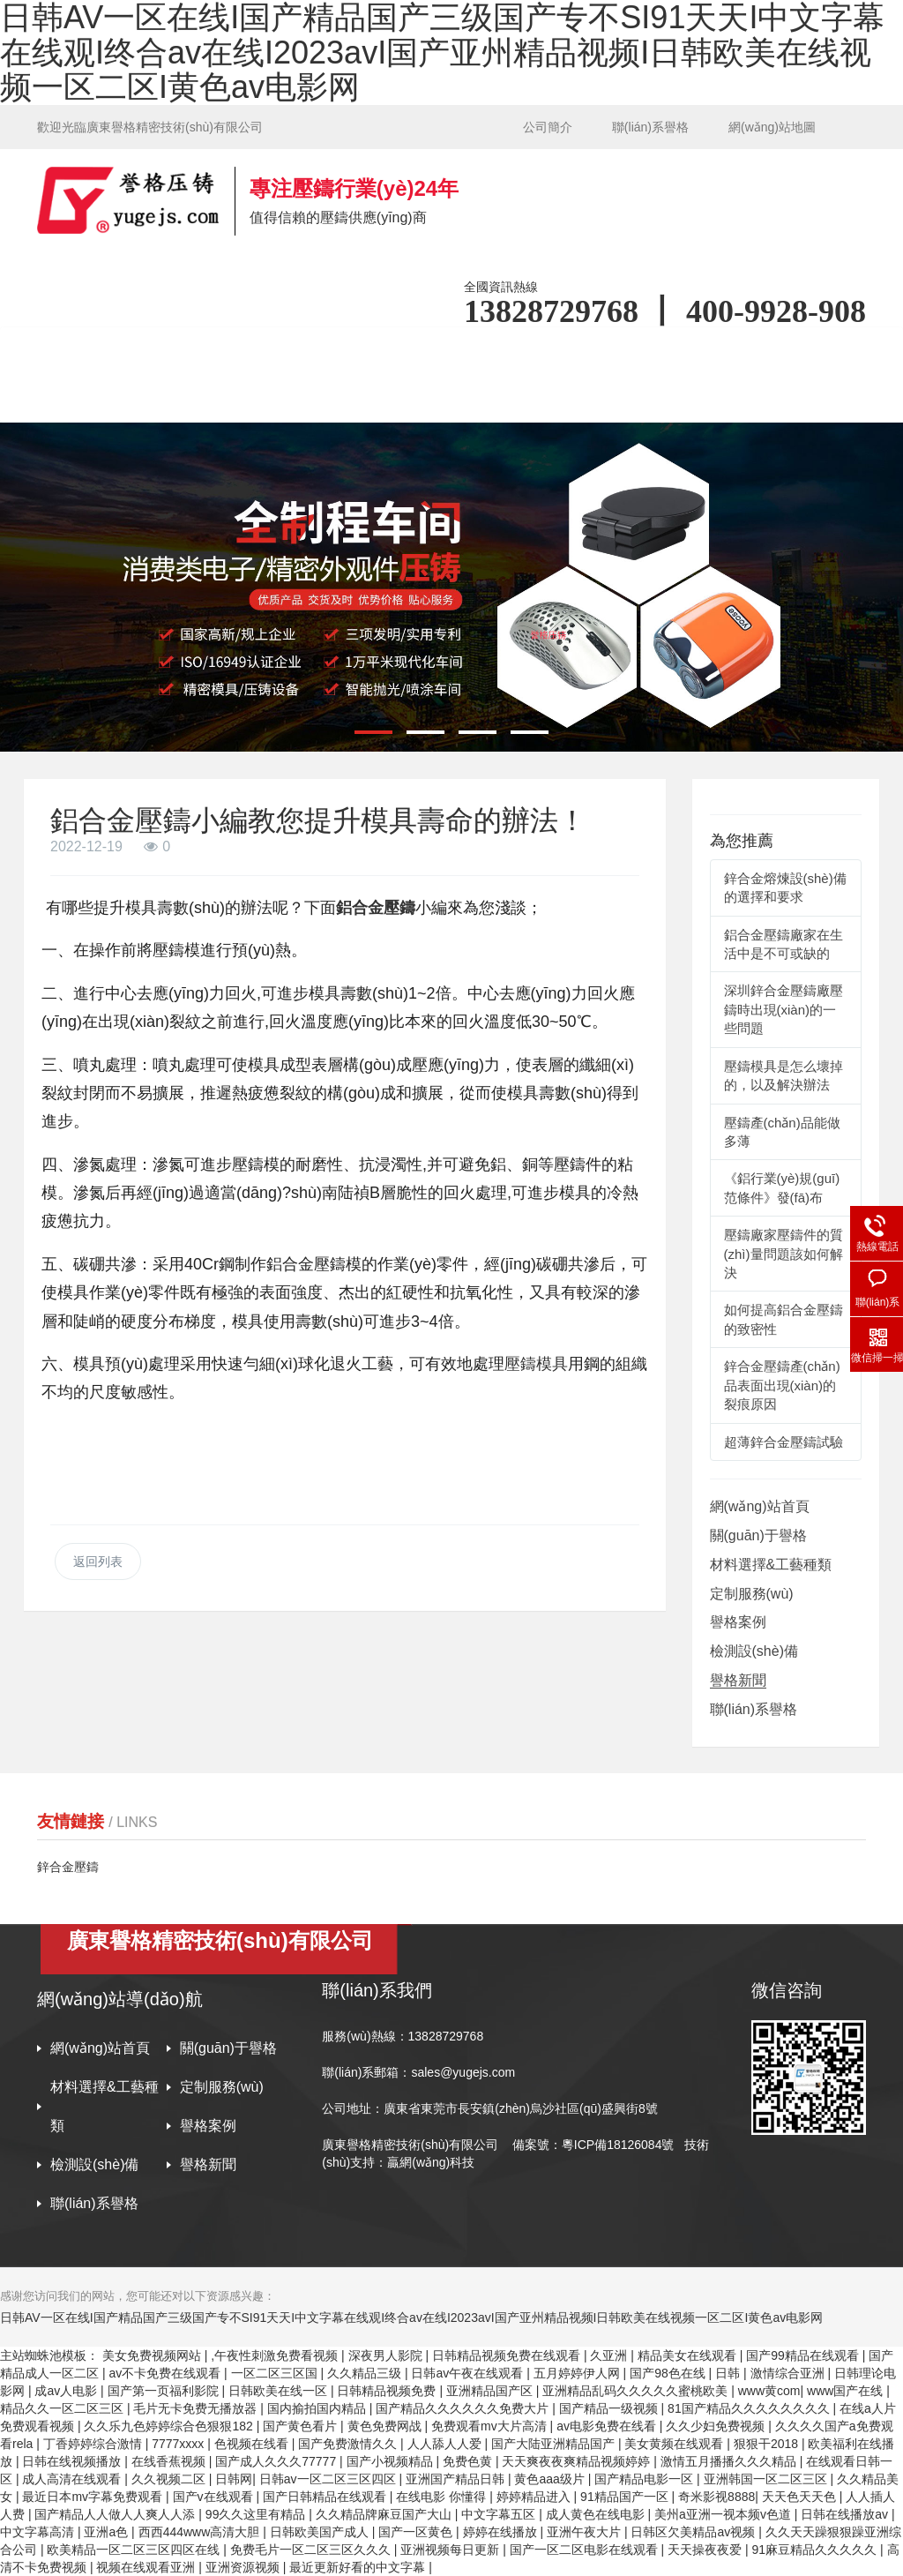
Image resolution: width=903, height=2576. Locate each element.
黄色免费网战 (386, 2426)
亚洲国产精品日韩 (457, 2479)
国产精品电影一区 (645, 2479)
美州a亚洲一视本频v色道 (724, 2514)
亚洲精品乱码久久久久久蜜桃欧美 (636, 2391)
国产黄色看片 (301, 2426)
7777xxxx (179, 2444)
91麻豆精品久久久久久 (816, 2549)
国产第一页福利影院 (165, 2391)
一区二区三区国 (276, 2373)
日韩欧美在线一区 (279, 2391)
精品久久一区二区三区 (63, 2408)
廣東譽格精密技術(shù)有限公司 (410, 2145)
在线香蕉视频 (170, 2461)
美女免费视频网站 (153, 2355)
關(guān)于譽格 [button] (273, 350)
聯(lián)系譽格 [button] (374, 398)
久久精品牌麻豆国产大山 (385, 2514)
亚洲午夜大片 (585, 2532)
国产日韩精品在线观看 (326, 2497)
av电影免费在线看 (608, 2426)
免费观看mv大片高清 (490, 2426)
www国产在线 (846, 2391)
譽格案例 (722, 350)
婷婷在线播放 (502, 2532)
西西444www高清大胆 (201, 2532)
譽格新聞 (738, 1680)
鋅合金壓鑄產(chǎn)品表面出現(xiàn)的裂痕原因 (782, 1385)
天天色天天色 (801, 2497)
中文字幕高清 (39, 2532)
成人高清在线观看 (73, 2479)
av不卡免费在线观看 (166, 2373)
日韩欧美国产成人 (321, 2532)
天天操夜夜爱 (706, 2549)
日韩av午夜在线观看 (468, 2373)
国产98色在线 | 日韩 (686, 2373)
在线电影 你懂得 (442, 2497)
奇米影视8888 (716, 2497)
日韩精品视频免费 (388, 2391)
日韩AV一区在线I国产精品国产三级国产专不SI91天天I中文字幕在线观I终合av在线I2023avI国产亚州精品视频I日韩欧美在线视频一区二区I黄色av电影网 (411, 2317)
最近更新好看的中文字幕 (359, 2567)
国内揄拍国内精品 (318, 2408)
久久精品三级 (366, 2373)
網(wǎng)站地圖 (772, 127)
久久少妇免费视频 (717, 2426)
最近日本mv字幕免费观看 (94, 2497)
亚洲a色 (107, 2532)
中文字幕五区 (500, 2514)
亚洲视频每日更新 (451, 2549)
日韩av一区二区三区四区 (329, 2479)
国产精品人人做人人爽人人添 (116, 2514)
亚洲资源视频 (244, 2567)
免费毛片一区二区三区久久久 (312, 2549)
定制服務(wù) (752, 1593)
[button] (373, 732)
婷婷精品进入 (535, 2497)
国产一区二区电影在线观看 (585, 2549)
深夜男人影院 (387, 2355)
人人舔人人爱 (446, 2444)
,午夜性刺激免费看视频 (276, 2355)
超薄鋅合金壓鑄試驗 (783, 1441)
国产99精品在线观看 (804, 2355)
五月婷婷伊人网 (578, 2373)
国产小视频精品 (392, 2461)
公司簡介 (547, 127)
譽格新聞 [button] (243, 398)
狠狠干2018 (768, 2444)
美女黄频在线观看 (675, 2444)
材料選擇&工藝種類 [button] (437, 350)
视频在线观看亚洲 (147, 2567)
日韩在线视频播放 (73, 2461)
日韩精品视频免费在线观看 (508, 2355)
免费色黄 (469, 2461)
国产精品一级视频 (610, 2408)
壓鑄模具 (536, 1364)
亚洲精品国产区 (491, 2391)
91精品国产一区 (625, 2497)
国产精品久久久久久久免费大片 (464, 2408)
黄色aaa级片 (550, 2479)
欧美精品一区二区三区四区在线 (135, 2549)
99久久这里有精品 (257, 2514)
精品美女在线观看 (689, 2355)
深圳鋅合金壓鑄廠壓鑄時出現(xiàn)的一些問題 (783, 1009)
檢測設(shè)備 (117, 398)
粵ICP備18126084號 (620, 2145)
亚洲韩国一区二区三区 (767, 2479)
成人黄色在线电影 (597, 2514)
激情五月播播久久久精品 (730, 2461)
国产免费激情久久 (349, 2444)
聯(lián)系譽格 (650, 127)
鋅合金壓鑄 (68, 1867)
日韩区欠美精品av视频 (694, 2532)
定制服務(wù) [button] (594, 350)
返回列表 (98, 1561)
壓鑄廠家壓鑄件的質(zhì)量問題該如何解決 (783, 1253)
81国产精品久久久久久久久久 (750, 2408)
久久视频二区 (170, 2479)
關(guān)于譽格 (758, 1535)
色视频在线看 (253, 2444)
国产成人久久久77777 (277, 2461)
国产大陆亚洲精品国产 (554, 2444)
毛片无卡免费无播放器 (196, 2408)
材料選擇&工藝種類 (771, 1564)
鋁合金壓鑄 (375, 908)
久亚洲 (610, 2355)
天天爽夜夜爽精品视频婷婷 (577, 2461)
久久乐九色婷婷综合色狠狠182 (170, 2426)
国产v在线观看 (215, 2497)
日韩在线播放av (846, 2514)
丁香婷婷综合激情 (94, 2444)
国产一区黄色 (417, 2532)
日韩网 (233, 2479)
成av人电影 (67, 2391)
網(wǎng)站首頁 (123, 350)
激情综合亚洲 (789, 2373)
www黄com (769, 2391)
